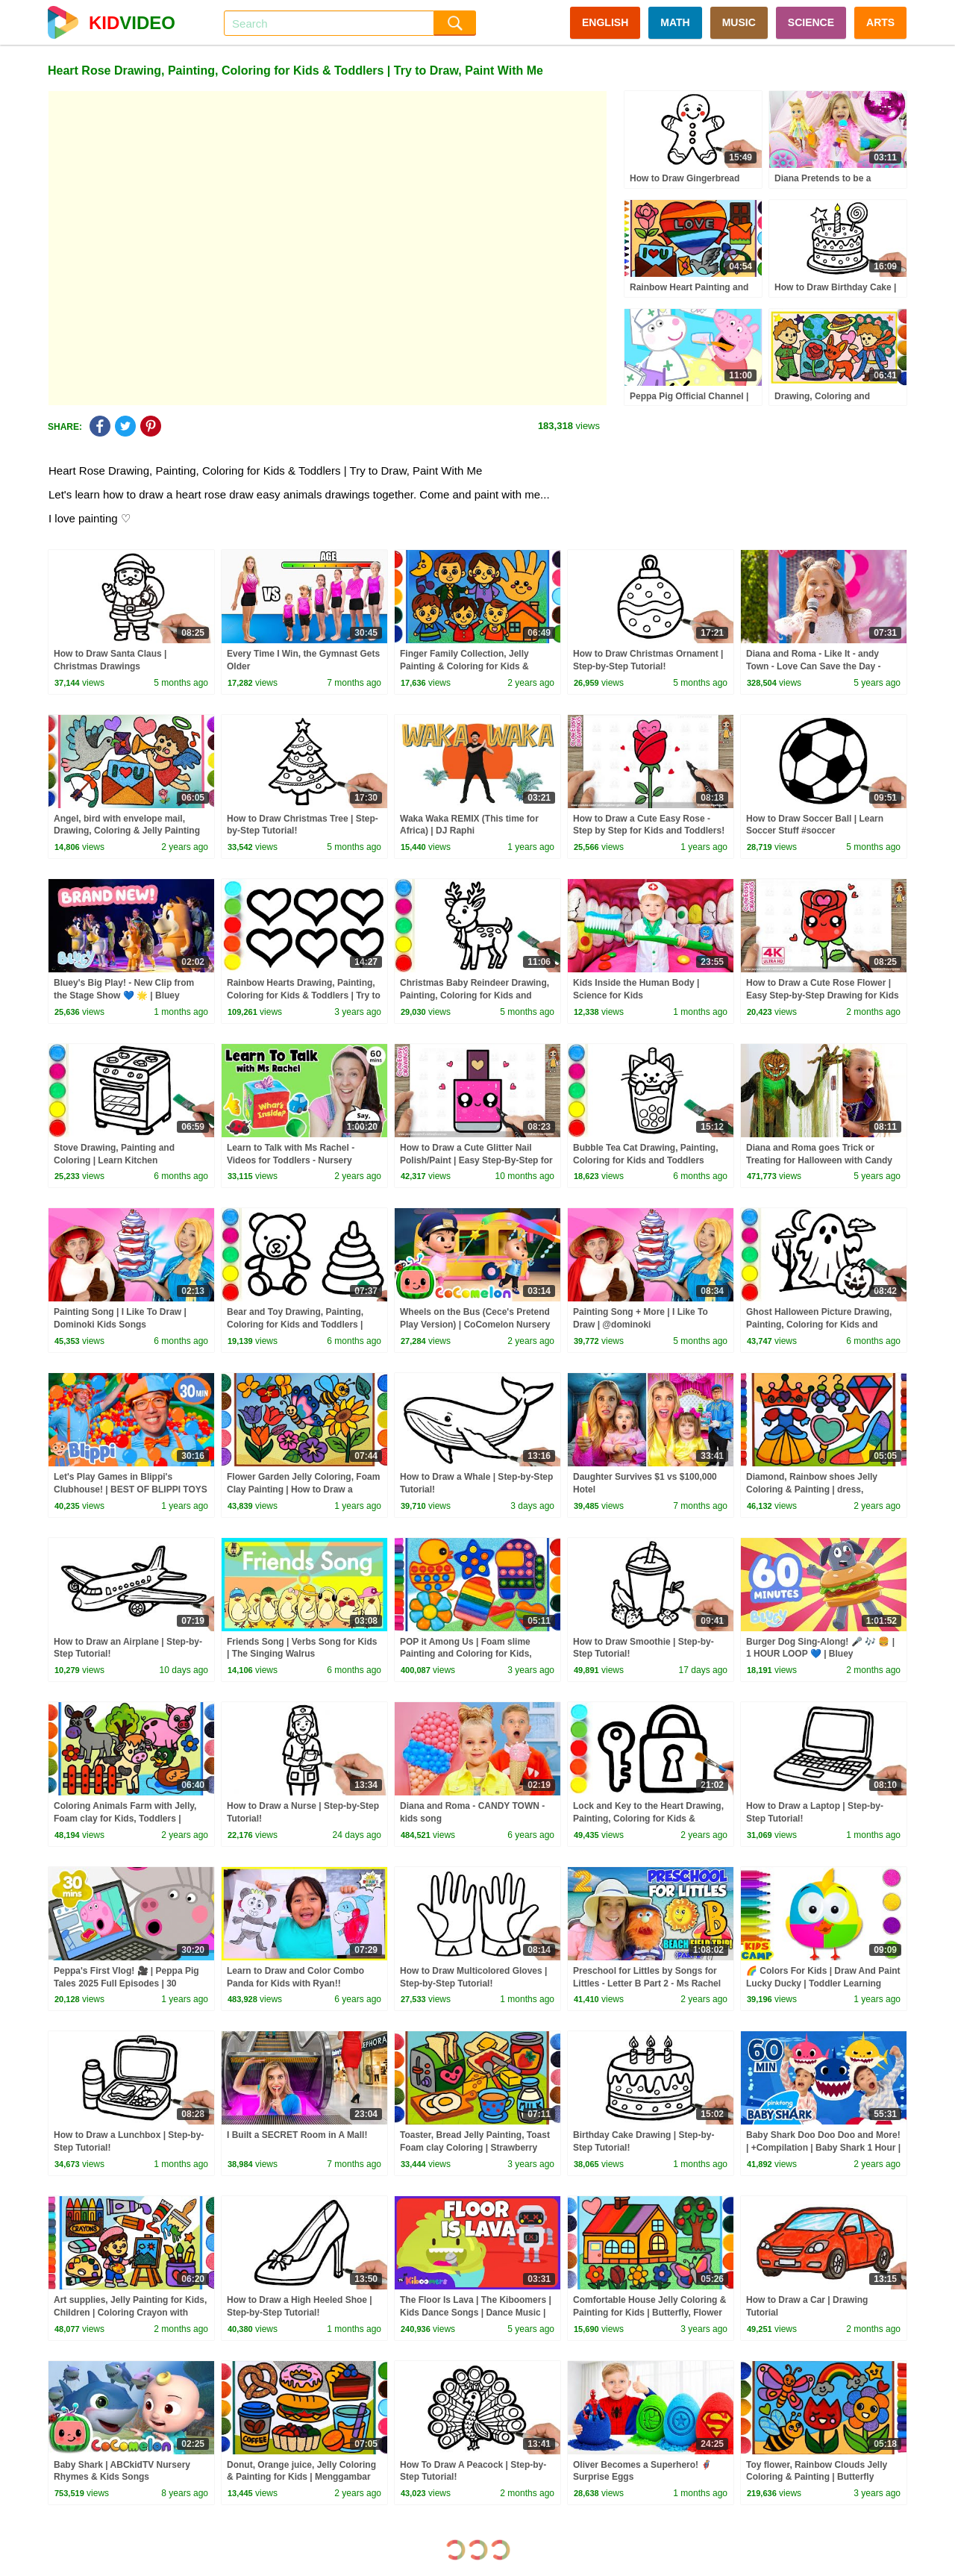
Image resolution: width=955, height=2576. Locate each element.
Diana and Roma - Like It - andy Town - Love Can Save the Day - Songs (813, 666)
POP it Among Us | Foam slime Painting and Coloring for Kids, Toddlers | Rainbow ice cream (466, 1654)
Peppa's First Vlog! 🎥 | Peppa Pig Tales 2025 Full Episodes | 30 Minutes (126, 1983)
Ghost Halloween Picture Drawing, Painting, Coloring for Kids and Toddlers (819, 1324)
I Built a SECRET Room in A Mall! (297, 2135)
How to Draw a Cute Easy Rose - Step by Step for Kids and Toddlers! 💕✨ (648, 831)
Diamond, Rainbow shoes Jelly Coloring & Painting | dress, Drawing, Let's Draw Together (811, 1489)
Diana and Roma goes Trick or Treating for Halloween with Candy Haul (819, 1160)
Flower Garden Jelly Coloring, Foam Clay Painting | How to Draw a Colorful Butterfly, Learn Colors (303, 1489)
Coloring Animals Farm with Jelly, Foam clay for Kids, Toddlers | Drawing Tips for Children (125, 1818)
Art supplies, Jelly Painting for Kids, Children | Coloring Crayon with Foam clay (130, 2312)
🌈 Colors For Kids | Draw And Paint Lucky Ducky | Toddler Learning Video (823, 1983)
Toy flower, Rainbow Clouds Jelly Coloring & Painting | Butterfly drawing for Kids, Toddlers (816, 2477)
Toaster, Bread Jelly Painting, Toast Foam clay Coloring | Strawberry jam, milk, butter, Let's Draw (475, 2148)
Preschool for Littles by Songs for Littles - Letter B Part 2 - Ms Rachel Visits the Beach (647, 1983)
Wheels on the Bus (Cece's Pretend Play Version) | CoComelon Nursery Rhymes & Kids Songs (475, 1324)
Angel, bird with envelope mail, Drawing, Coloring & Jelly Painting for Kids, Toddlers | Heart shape (127, 831)
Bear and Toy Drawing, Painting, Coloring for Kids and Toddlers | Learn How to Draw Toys (295, 1324)
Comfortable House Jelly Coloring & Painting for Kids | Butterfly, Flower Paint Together (649, 2312)
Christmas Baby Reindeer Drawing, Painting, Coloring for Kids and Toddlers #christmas (474, 995)
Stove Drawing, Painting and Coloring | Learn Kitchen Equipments (114, 1160)
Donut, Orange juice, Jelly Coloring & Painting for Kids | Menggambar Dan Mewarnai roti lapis (301, 2477)
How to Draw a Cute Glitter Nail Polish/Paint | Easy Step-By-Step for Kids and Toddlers (476, 1160)
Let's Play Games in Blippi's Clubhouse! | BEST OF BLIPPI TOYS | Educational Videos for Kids (130, 1489)
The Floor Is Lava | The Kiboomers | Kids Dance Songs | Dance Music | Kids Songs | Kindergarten (475, 2312)
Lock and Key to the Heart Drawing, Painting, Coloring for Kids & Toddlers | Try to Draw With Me (648, 1818)
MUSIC (739, 22)
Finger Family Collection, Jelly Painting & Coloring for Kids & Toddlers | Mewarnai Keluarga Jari (472, 666)
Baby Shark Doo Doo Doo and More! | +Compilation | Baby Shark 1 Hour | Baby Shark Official (823, 2148)
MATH (674, 22)
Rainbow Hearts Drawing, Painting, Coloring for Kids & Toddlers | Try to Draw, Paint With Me (304, 995)
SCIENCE (811, 22)
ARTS (880, 22)
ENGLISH (605, 22)
